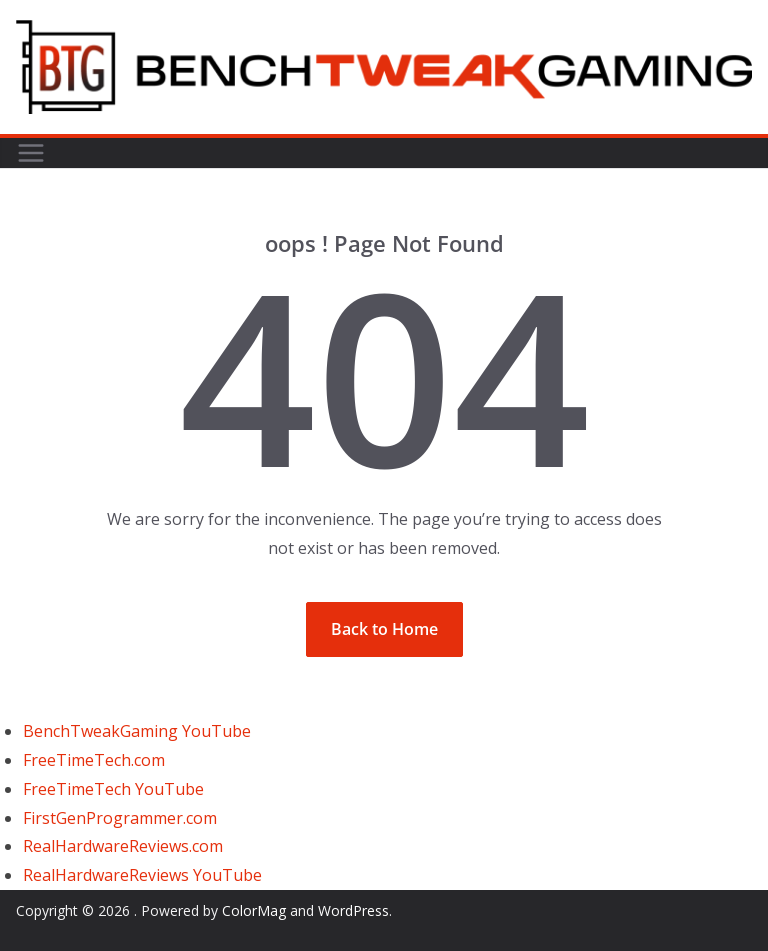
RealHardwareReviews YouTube (142, 875)
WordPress (353, 910)
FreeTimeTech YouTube (113, 789)
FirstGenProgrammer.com (120, 818)
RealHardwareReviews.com (123, 846)
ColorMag (254, 910)
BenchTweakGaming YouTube (137, 731)
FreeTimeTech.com (94, 760)
